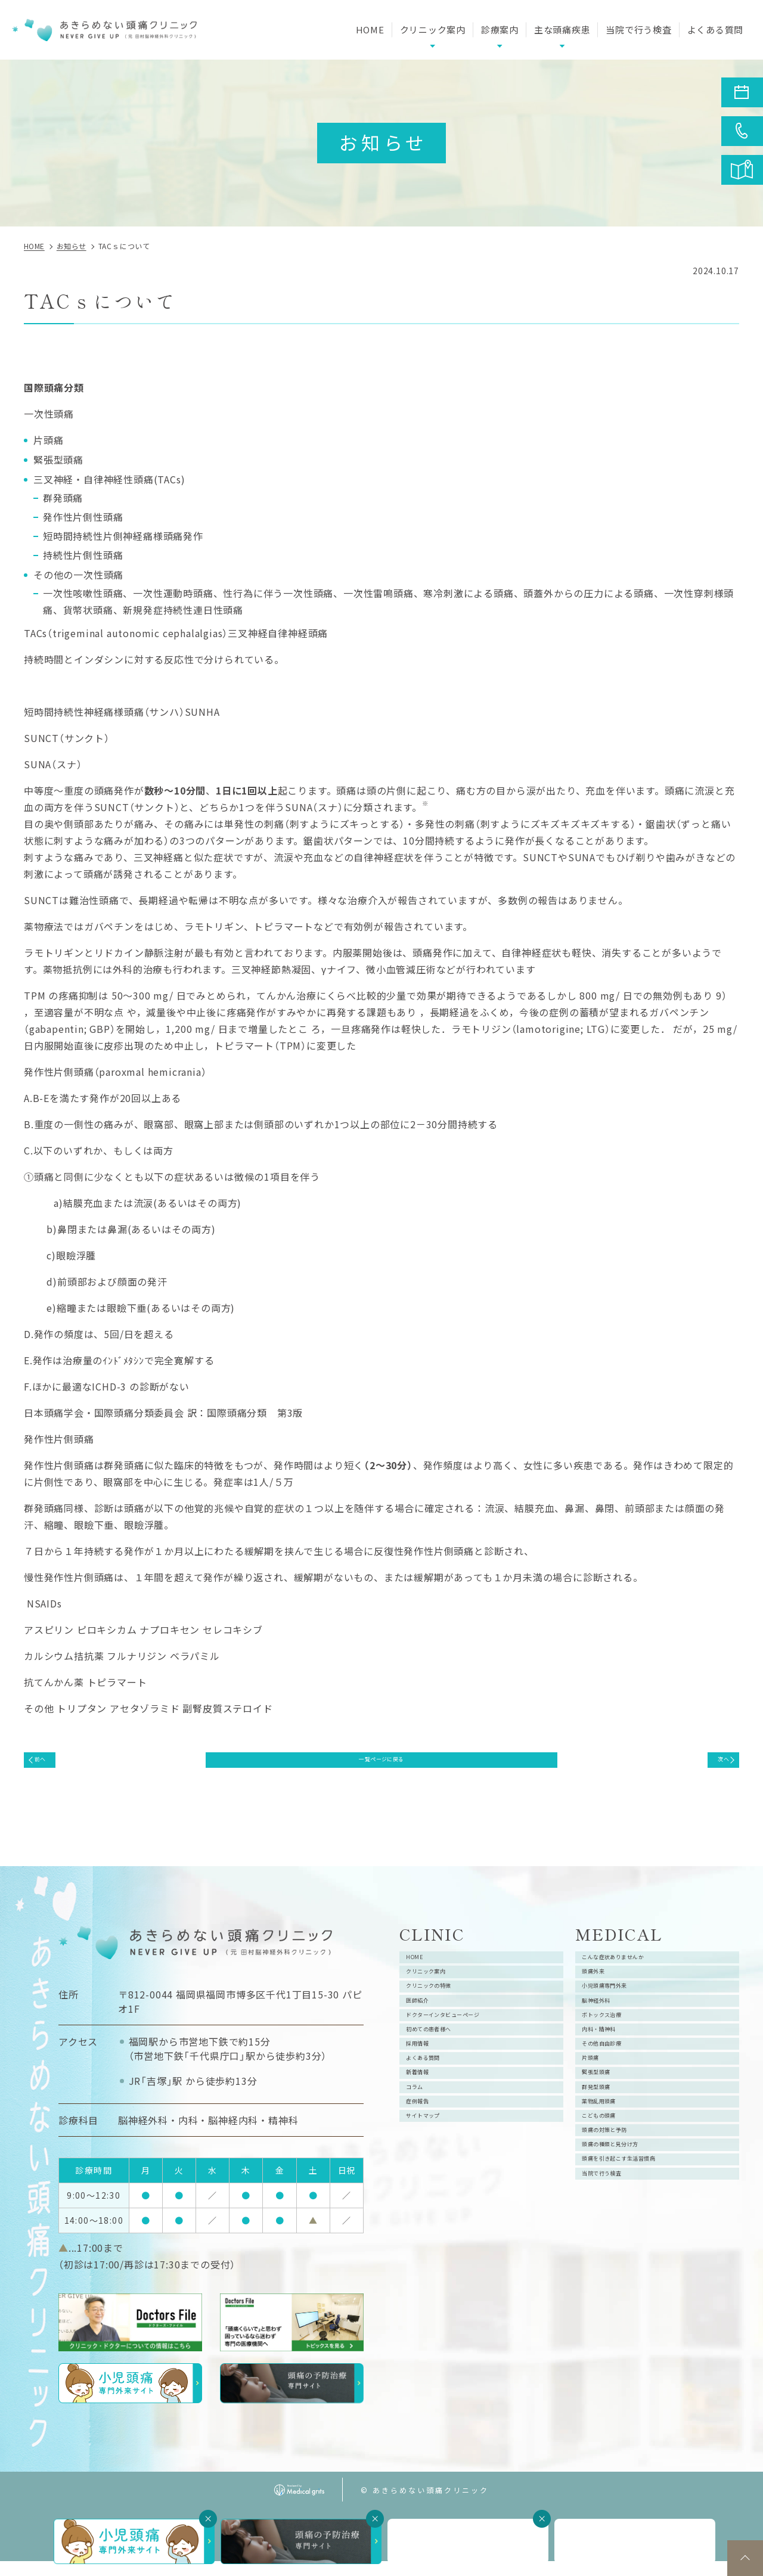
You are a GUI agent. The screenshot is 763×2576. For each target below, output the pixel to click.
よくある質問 (715, 29)
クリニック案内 (446, 2000)
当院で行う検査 (638, 29)
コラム (426, 2191)
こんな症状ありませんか (642, 1976)
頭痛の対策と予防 (627, 2262)
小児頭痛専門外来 (627, 2024)
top (745, 2558)
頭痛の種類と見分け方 (637, 2286)
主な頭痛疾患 (562, 29)
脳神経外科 (612, 2048)
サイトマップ (441, 2239)
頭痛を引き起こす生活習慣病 (652, 2310)
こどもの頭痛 (617, 2239)
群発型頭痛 (612, 2191)
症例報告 (431, 2215)
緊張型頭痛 (612, 2167)
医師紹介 (431, 2048)
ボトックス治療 (622, 2072)
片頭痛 (602, 2143)
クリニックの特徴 (451, 2024)
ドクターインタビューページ (476, 2072)
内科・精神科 (617, 2095)
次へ (711, 1765)
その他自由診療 (622, 2119)
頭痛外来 (607, 2000)
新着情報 (431, 2167)
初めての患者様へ (451, 2095)
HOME (370, 29)
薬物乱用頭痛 (617, 2215)
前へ (53, 1765)
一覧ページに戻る (381, 1765)
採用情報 (431, 2119)
